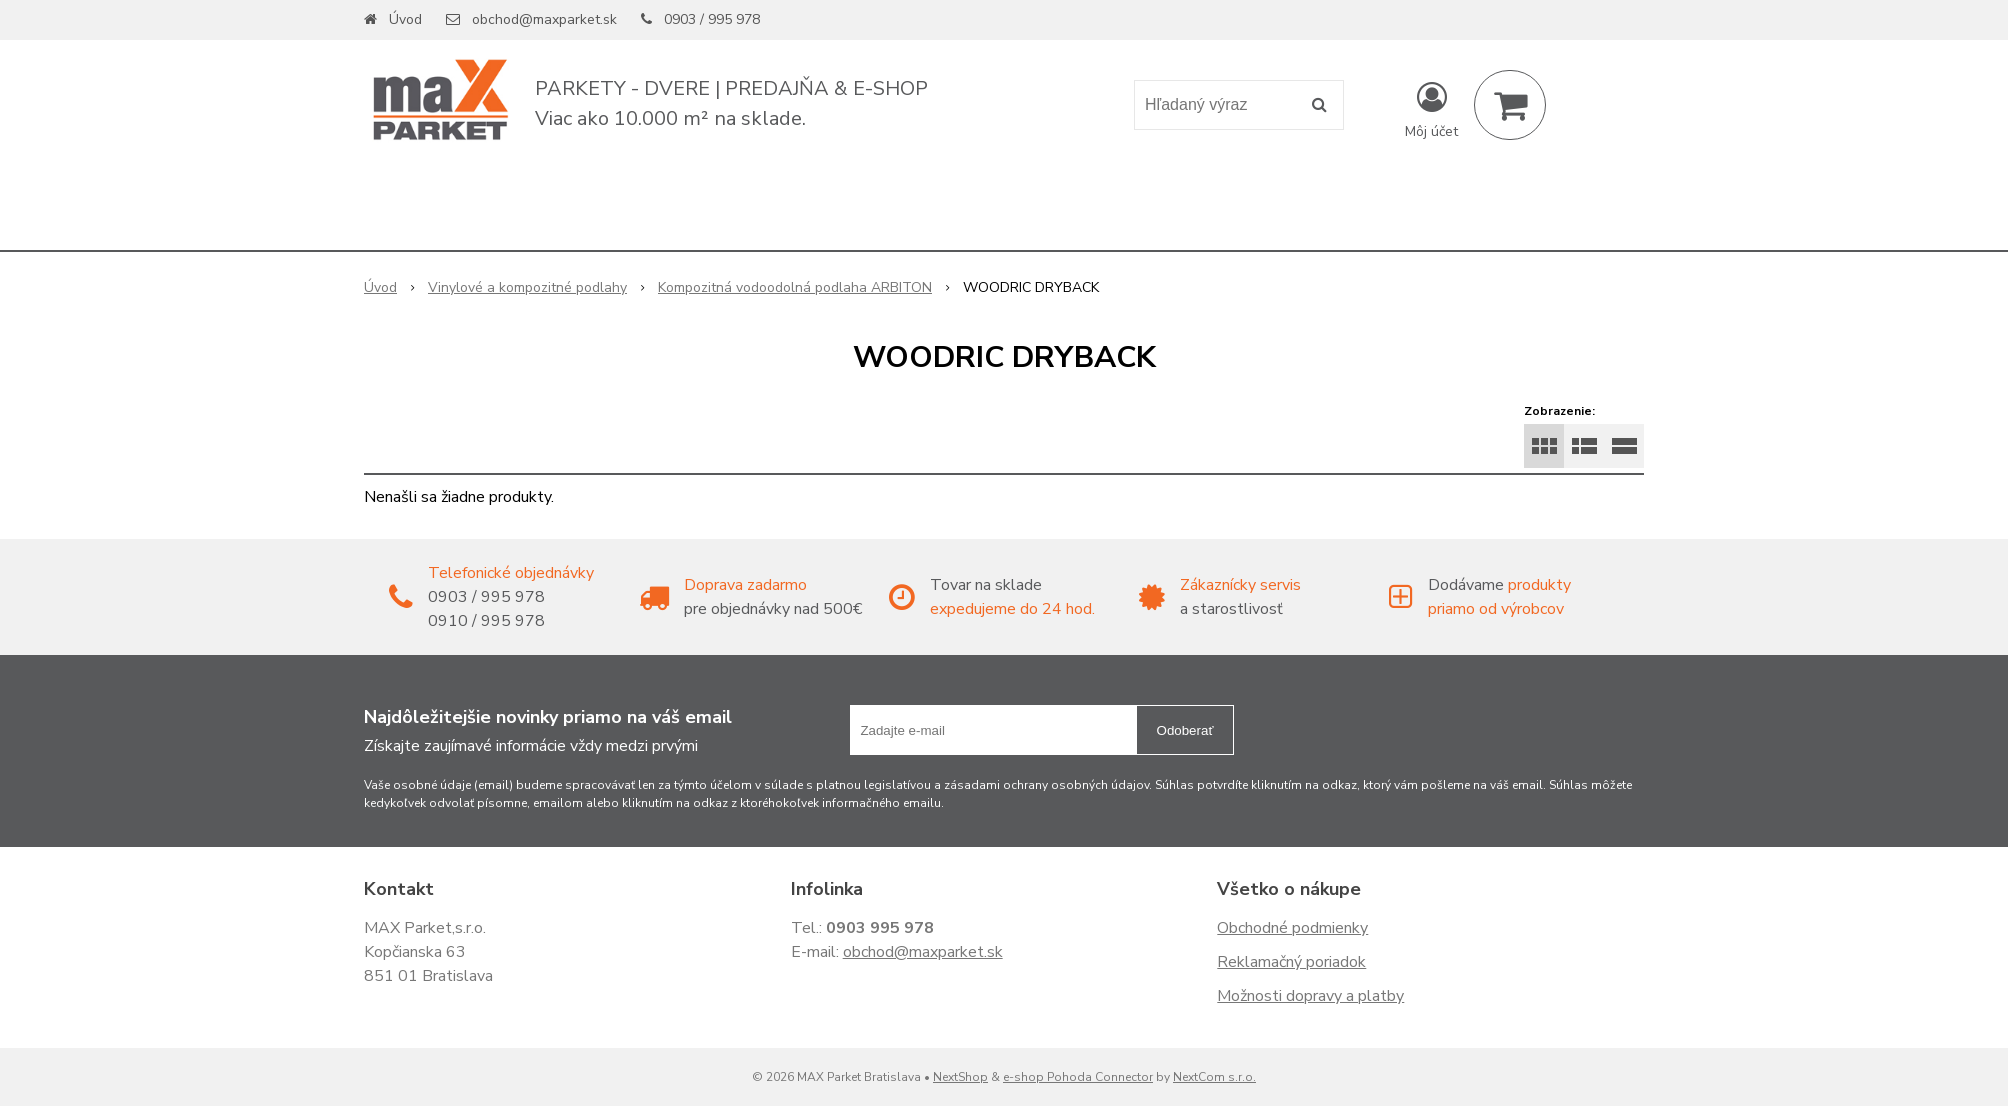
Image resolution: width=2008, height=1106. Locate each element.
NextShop (960, 1077)
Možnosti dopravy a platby (1310, 996)
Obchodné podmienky (1292, 928)
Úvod (405, 19)
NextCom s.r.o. (1214, 1077)
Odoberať (1185, 730)
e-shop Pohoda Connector (1078, 1077)
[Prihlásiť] (1431, 109)
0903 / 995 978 (712, 19)
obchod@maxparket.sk (544, 19)
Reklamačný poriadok (1291, 962)
